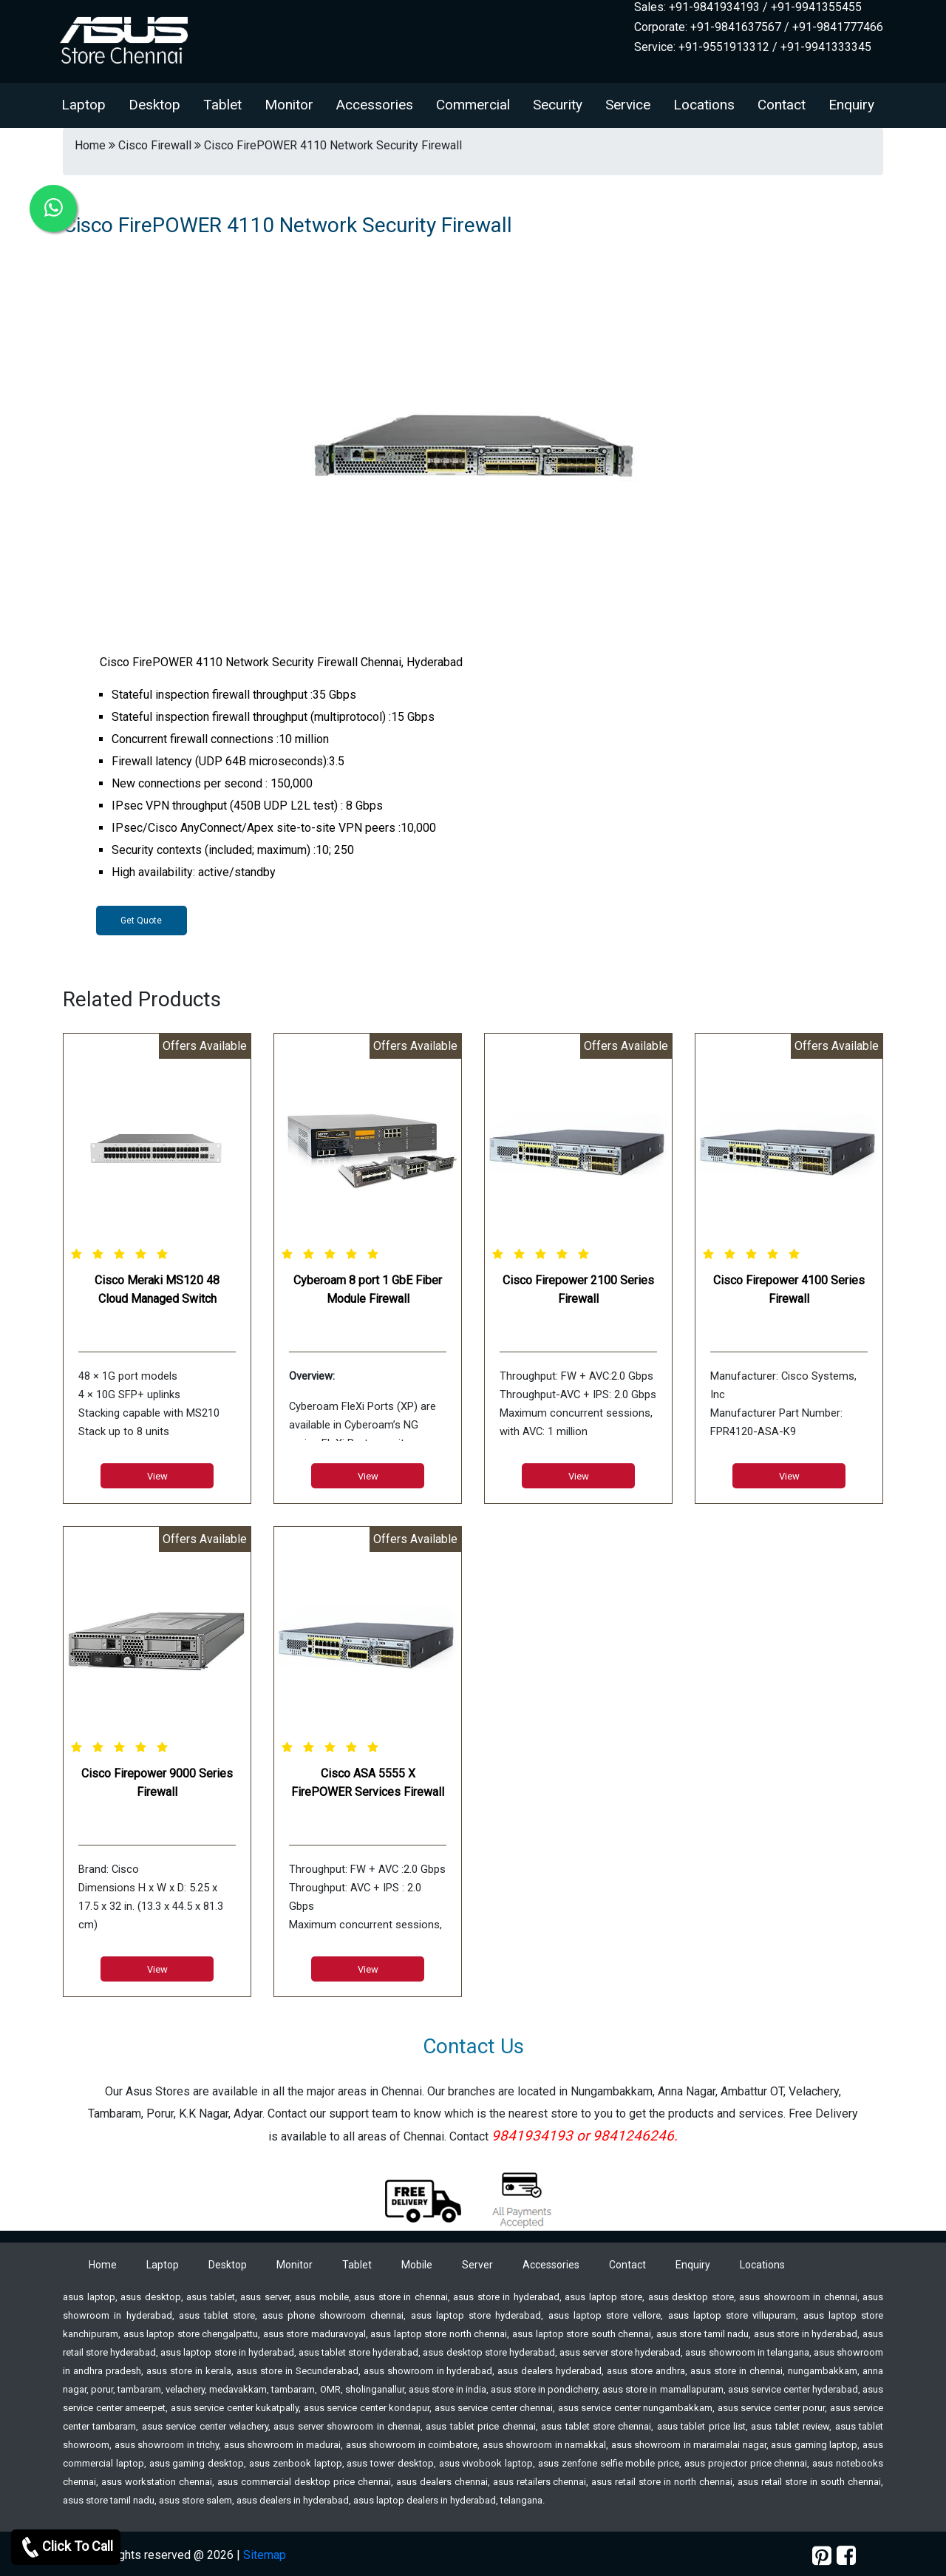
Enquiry (851, 104)
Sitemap (264, 2555)
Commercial (473, 104)
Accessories (374, 104)
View (157, 1476)
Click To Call (65, 2547)
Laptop (83, 104)
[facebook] (846, 2556)
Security (557, 104)
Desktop (154, 104)
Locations (704, 104)
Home (103, 2265)
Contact (782, 104)
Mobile (416, 2265)
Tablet (222, 104)
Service (627, 104)
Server (477, 2265)
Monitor (289, 104)
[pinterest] (821, 2556)
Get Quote (141, 920)
